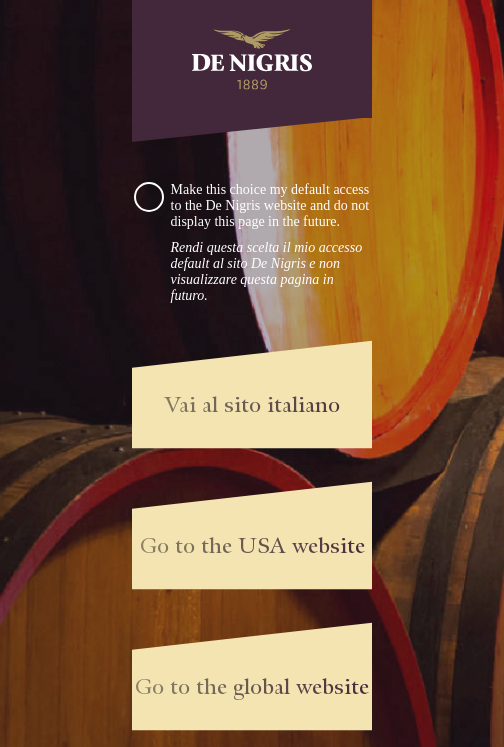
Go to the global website (252, 687)
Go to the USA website (252, 546)
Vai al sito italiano (252, 405)
